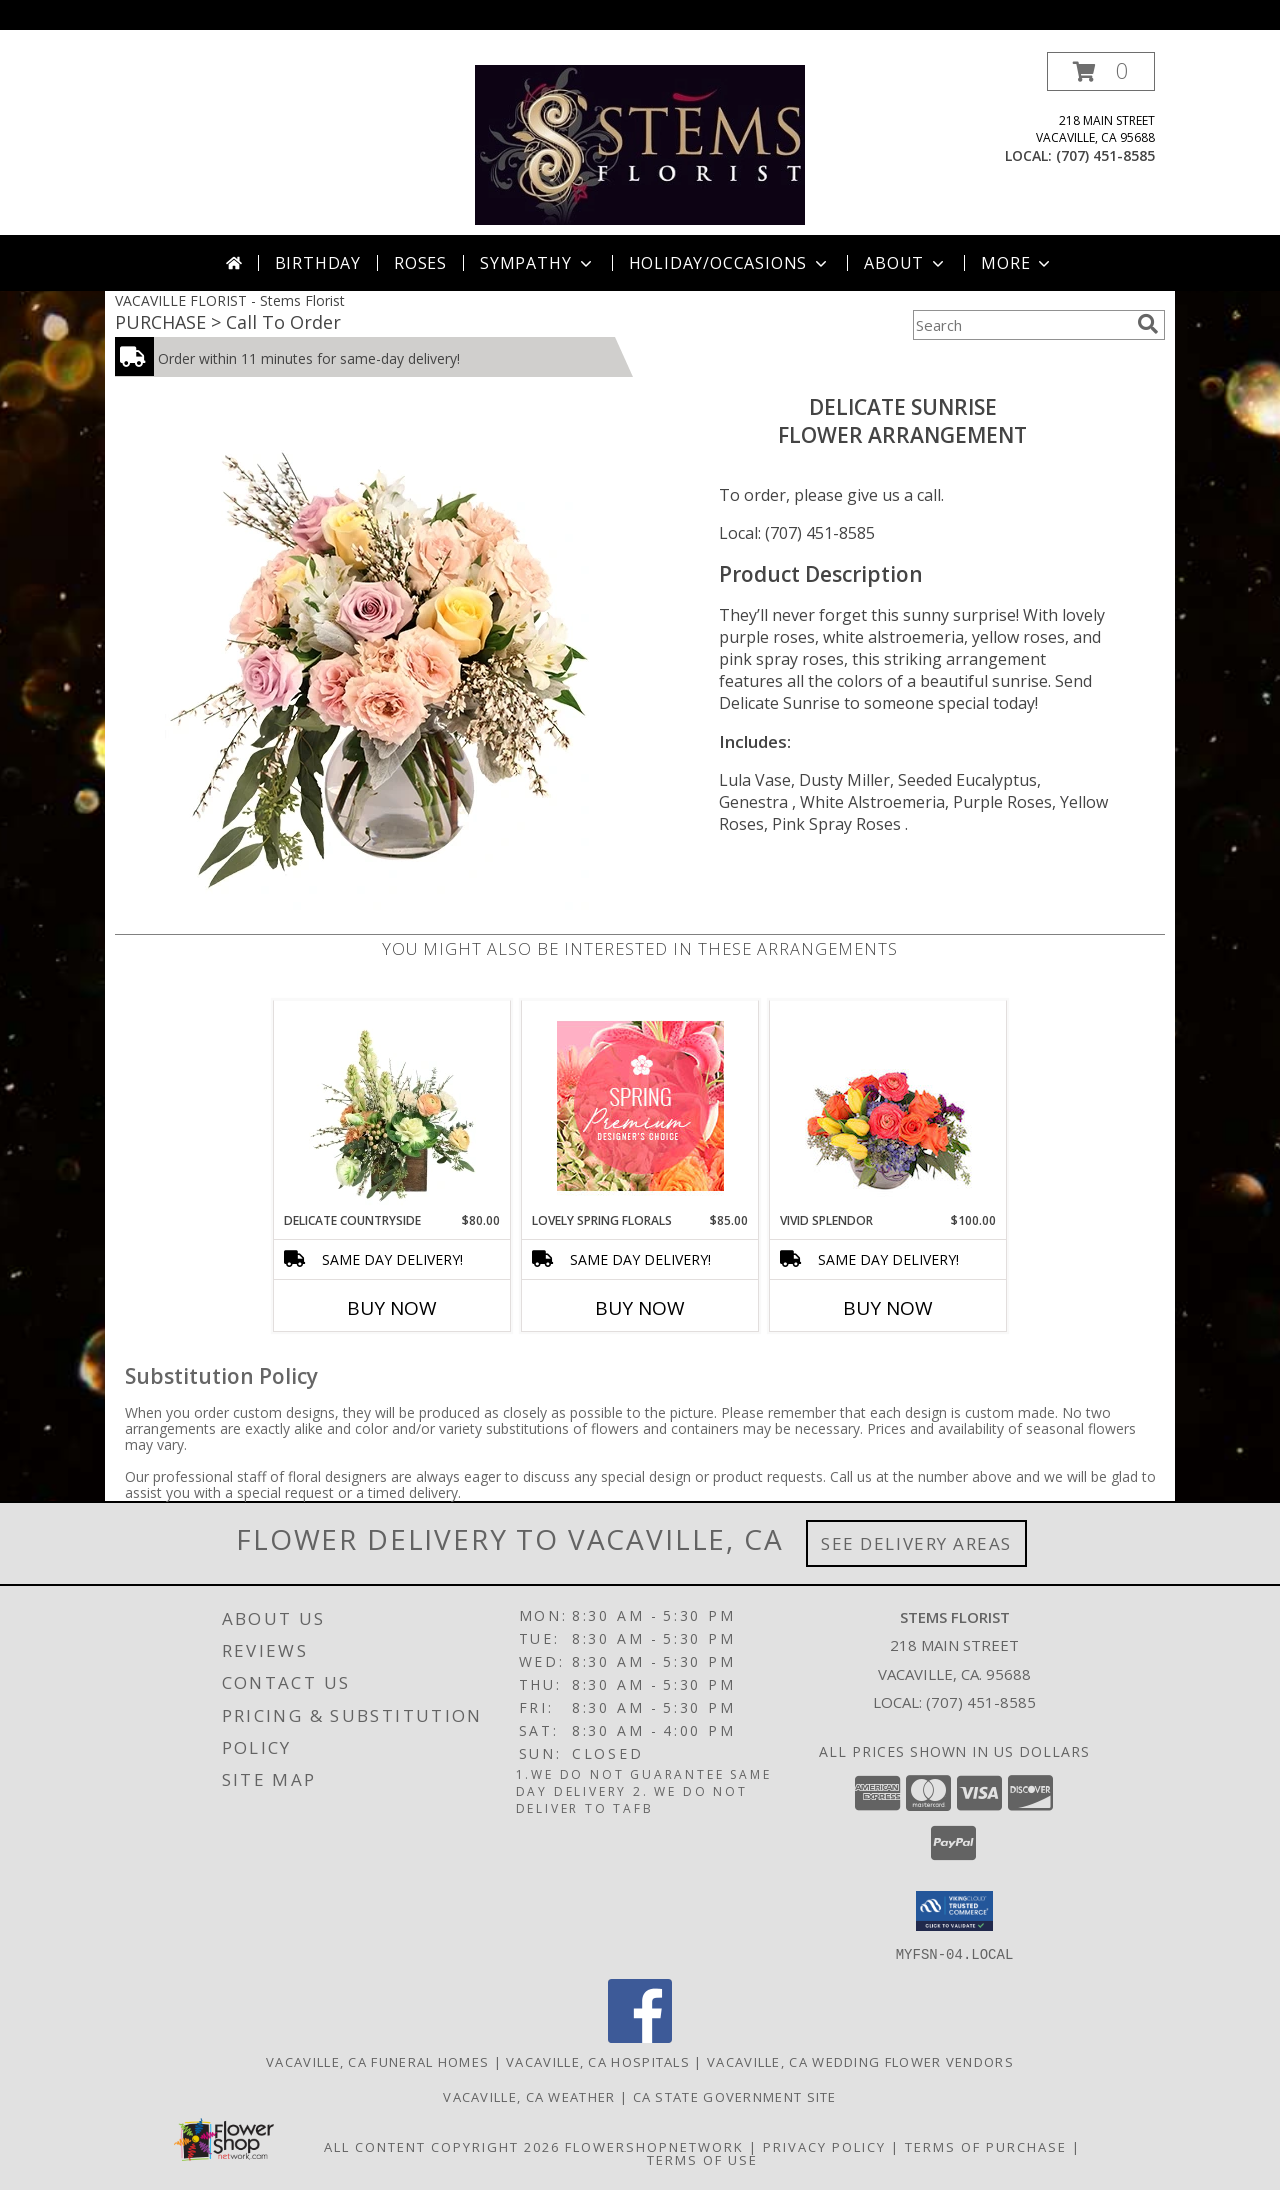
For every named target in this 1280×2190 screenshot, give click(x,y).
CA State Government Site (735, 2096)
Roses (420, 263)
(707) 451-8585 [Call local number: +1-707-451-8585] (1105, 155)
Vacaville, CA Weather (529, 2096)
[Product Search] (1021, 325)
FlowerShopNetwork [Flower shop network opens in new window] (654, 2146)
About (906, 263)
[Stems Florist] (640, 143)
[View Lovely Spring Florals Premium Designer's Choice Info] (640, 1106)
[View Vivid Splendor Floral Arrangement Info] (888, 1106)
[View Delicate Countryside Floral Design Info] (392, 1106)
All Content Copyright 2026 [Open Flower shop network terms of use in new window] (442, 2146)
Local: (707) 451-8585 (797, 533)
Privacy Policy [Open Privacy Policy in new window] (824, 2146)
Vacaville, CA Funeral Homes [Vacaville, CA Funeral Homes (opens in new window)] (377, 2061)
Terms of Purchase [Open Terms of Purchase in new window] (986, 2146)
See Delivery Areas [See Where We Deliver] (916, 1543)
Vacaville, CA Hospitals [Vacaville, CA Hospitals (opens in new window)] (598, 2061)
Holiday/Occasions (730, 263)
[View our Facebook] (640, 2036)
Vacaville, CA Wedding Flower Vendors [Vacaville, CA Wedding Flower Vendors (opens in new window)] (860, 2061)
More (1017, 263)
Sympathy (537, 263)
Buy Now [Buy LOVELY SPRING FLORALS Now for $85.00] (640, 1308)
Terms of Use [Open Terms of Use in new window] (702, 2159)
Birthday (318, 263)
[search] (1148, 324)
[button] (1101, 71)
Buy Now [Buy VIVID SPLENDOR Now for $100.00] (888, 1308)
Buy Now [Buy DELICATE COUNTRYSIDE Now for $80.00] (392, 1308)
